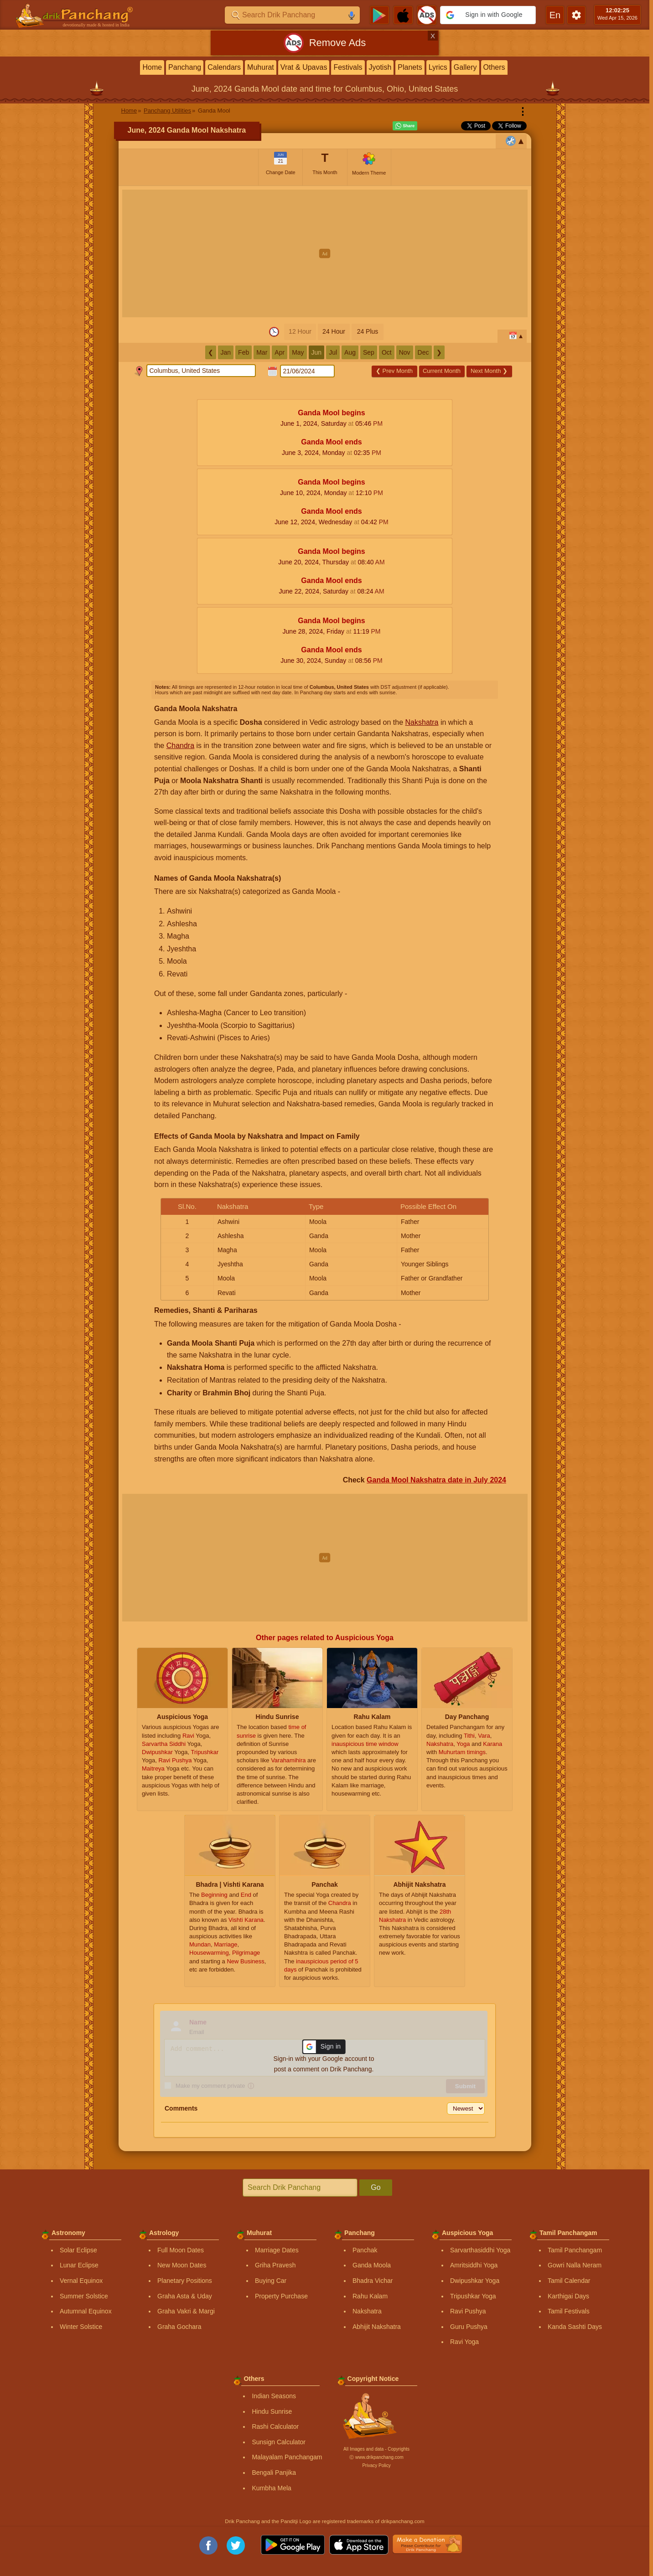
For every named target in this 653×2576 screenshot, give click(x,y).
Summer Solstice (84, 2296)
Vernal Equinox (81, 2280)
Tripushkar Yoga (473, 2296)
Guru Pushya (468, 2326)
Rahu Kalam (370, 2296)
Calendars (224, 67)
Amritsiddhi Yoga (474, 2265)
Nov (404, 352)
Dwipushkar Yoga (474, 2280)
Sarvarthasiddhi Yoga (480, 2250)
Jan (226, 352)
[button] (488, 15)
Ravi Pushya (468, 2311)
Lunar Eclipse (79, 2265)
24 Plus (367, 331)
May (298, 352)
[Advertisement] (325, 253)
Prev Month (394, 370)
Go (375, 2187)
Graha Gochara (179, 2326)
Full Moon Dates (180, 2250)
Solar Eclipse (78, 2250)
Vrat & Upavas (303, 67)
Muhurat (260, 67)
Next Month (489, 370)
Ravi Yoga (464, 2341)
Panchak (364, 2250)
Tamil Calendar (569, 2280)
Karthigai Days (568, 2296)
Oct (387, 352)
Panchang (184, 67)
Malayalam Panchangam (287, 2457)
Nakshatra (422, 722)
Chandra (180, 745)
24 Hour (333, 331)
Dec (423, 352)
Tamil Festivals (569, 2311)
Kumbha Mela (271, 2488)
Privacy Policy (376, 2465)
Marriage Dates (277, 2250)
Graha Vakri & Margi (186, 2311)
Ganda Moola (371, 2265)
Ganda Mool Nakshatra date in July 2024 (436, 1480)
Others (494, 67)
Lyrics (438, 67)
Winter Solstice (81, 2326)
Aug (350, 352)
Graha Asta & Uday (184, 2296)
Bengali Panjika (274, 2472)
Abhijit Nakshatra (376, 2326)
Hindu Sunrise (272, 2411)
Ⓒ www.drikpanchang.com (376, 2457)
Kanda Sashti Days (575, 2326)
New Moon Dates (181, 2265)
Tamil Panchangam (575, 2250)
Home (152, 67)
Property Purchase (281, 2296)
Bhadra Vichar (372, 2280)
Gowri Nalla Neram (574, 2265)
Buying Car (270, 2280)
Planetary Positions (184, 2280)
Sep (368, 352)
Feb (243, 352)
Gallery (465, 67)
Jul (333, 352)
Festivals (347, 67)
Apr (280, 352)
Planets (410, 67)
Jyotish (380, 67)
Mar (261, 352)
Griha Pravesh (275, 2265)
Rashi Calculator (275, 2426)
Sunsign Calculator (279, 2442)
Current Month (442, 370)
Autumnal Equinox (86, 2311)
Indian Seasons (274, 2396)
